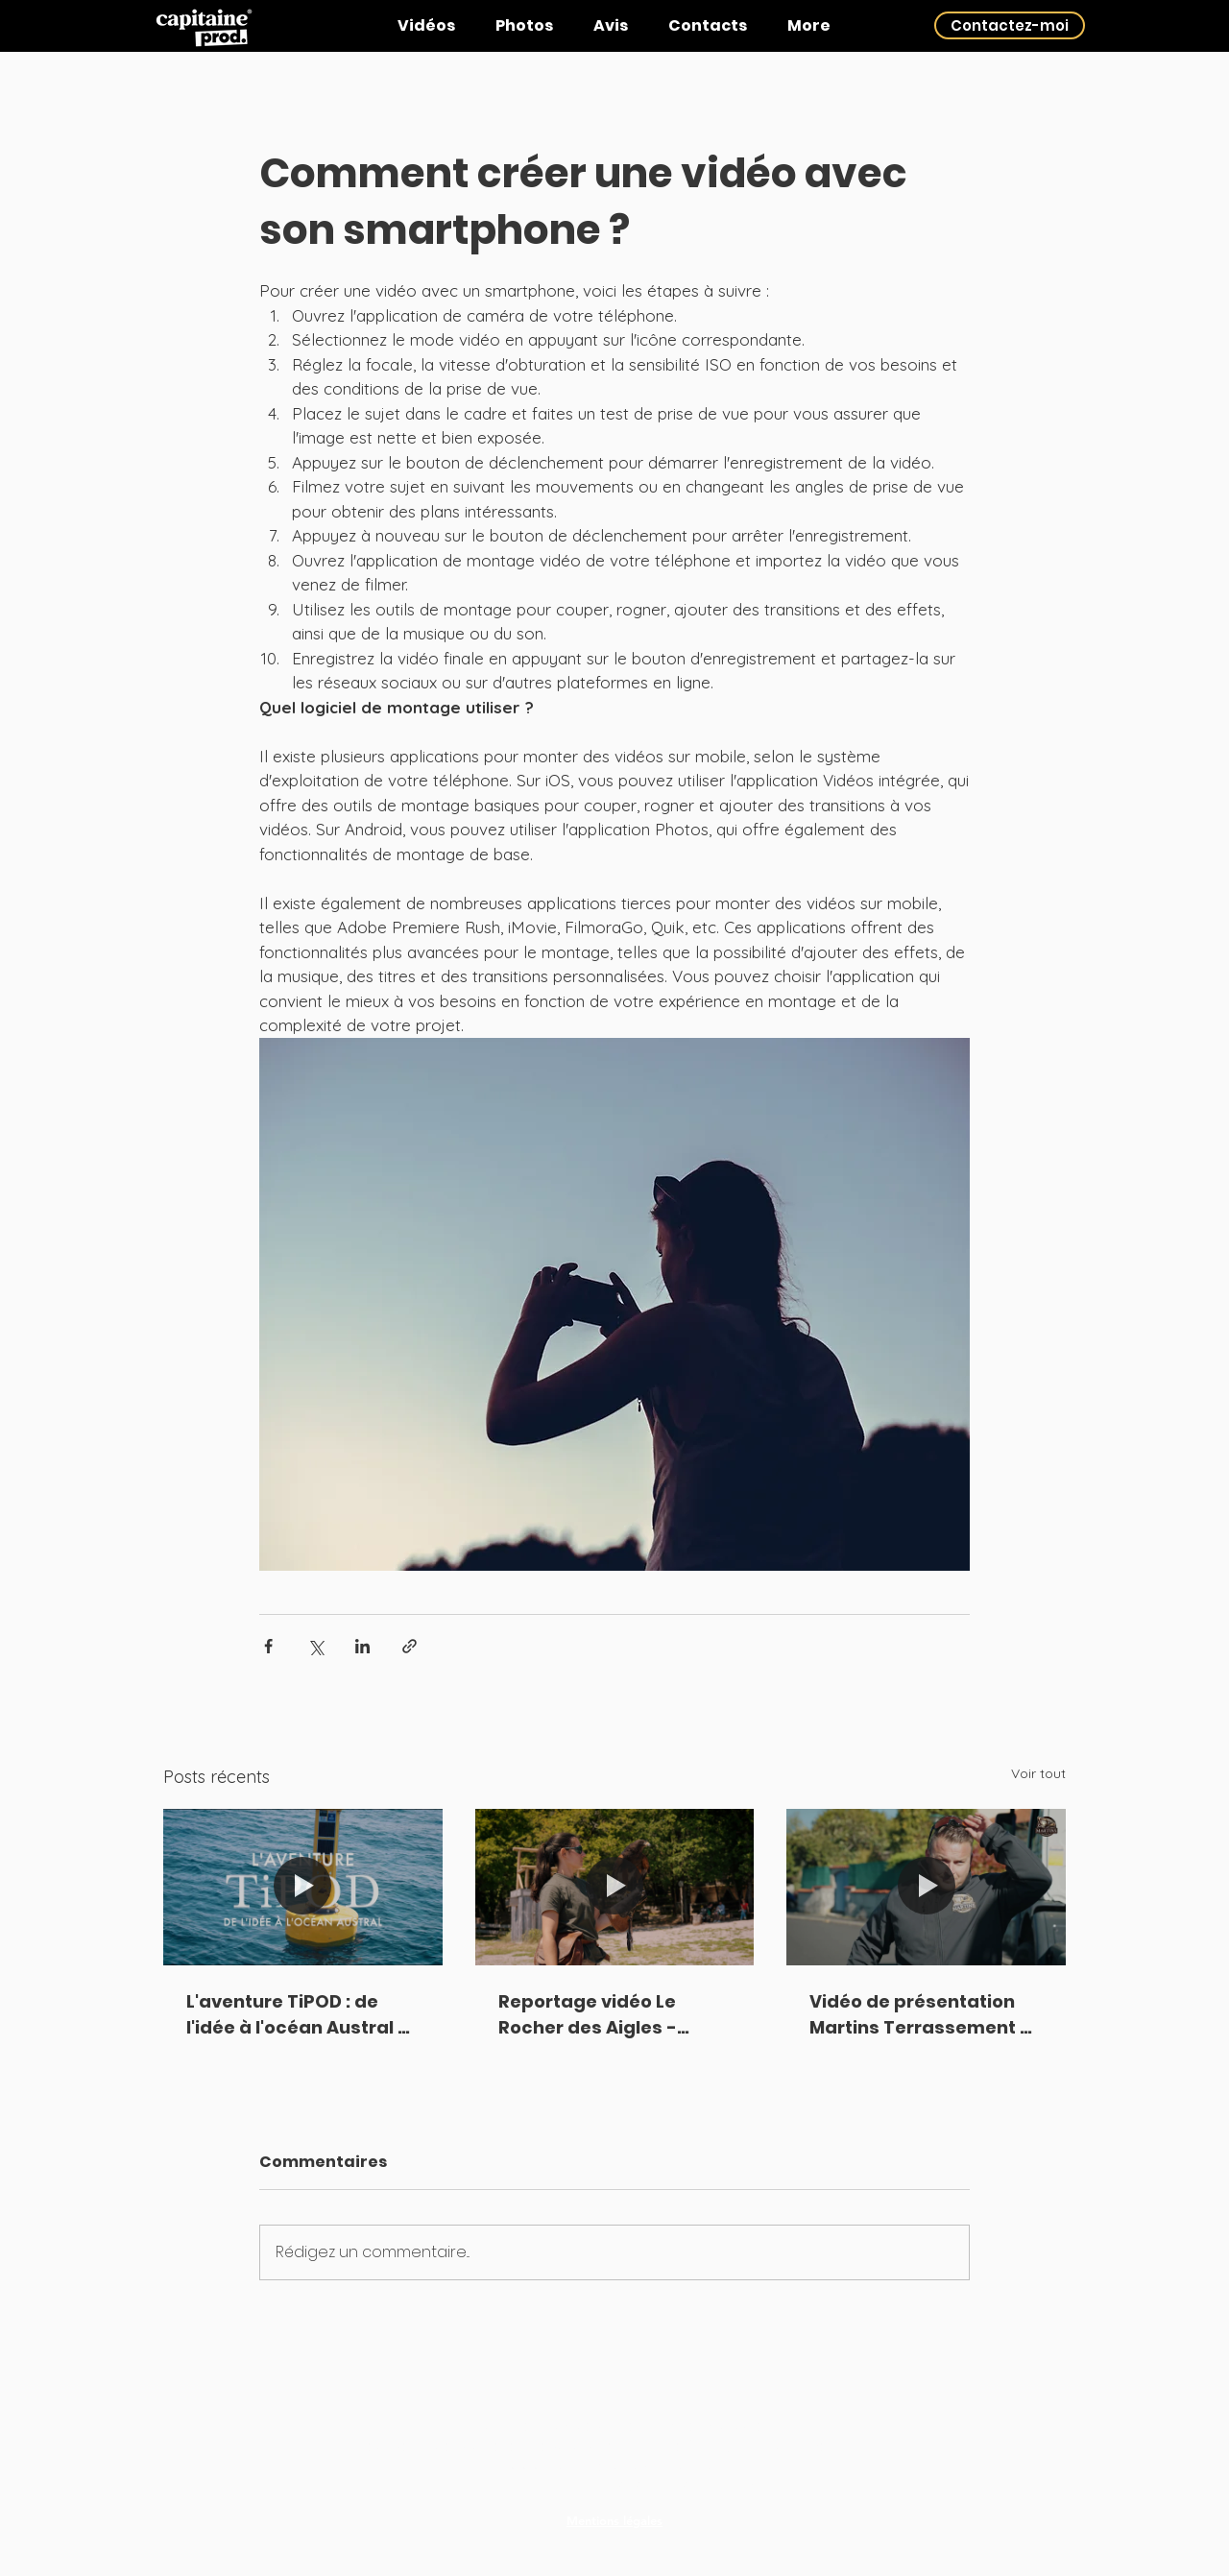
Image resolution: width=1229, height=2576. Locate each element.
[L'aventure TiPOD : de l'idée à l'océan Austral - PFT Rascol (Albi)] (303, 1887)
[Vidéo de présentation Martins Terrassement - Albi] (926, 1887)
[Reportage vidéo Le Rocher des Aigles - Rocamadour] (615, 1887)
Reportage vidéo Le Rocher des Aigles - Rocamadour (587, 2014)
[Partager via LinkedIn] (362, 1646)
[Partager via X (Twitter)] (315, 1646)
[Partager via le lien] (409, 1646)
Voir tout (1038, 1773)
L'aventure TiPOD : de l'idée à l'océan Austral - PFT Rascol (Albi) (297, 2014)
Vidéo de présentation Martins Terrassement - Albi (919, 2014)
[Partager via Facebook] (268, 1646)
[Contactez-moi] (1009, 25)
